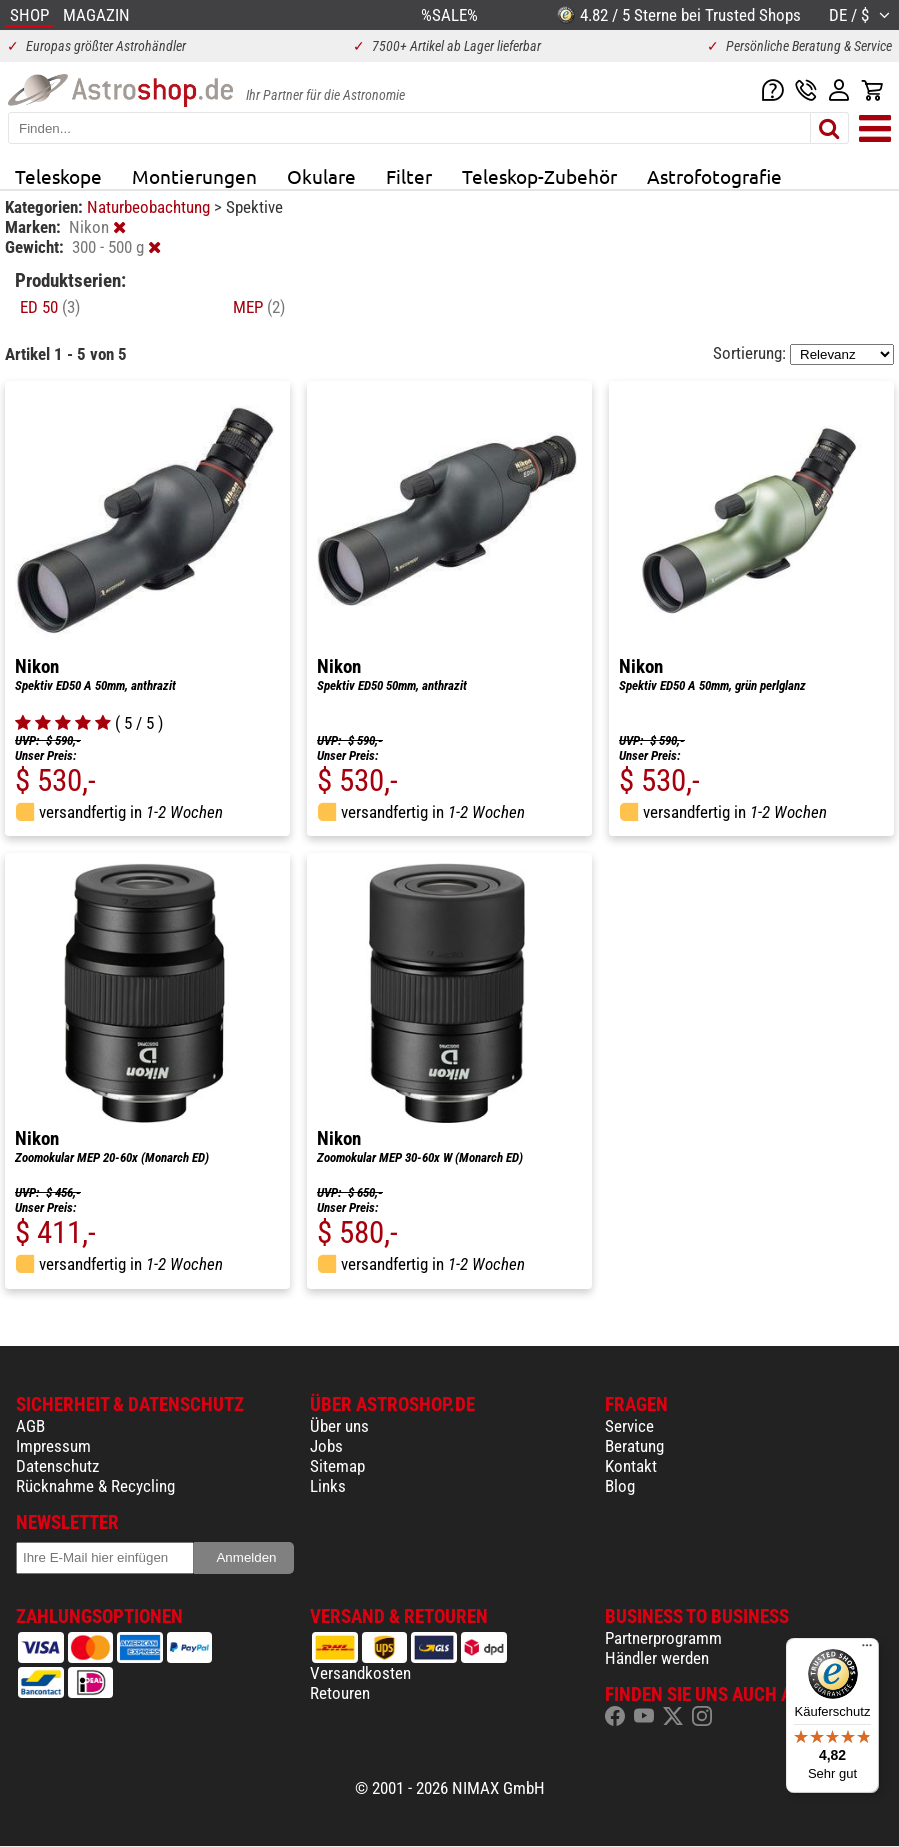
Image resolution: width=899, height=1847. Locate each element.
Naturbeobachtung (150, 207)
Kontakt (631, 1466)
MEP (259, 307)
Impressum (53, 1446)
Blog (620, 1486)
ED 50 (50, 307)
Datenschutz (57, 1466)
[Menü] (867, 1650)
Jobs (326, 1446)
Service (629, 1426)
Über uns (339, 1426)
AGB (30, 1426)
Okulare (321, 176)
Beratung (634, 1446)
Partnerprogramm (663, 1638)
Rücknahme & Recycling (95, 1486)
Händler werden (657, 1658)
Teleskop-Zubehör (539, 176)
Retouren (340, 1693)
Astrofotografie (714, 176)
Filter (409, 176)
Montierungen (194, 176)
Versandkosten (360, 1673)
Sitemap (337, 1466)
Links (328, 1486)
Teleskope (58, 176)
